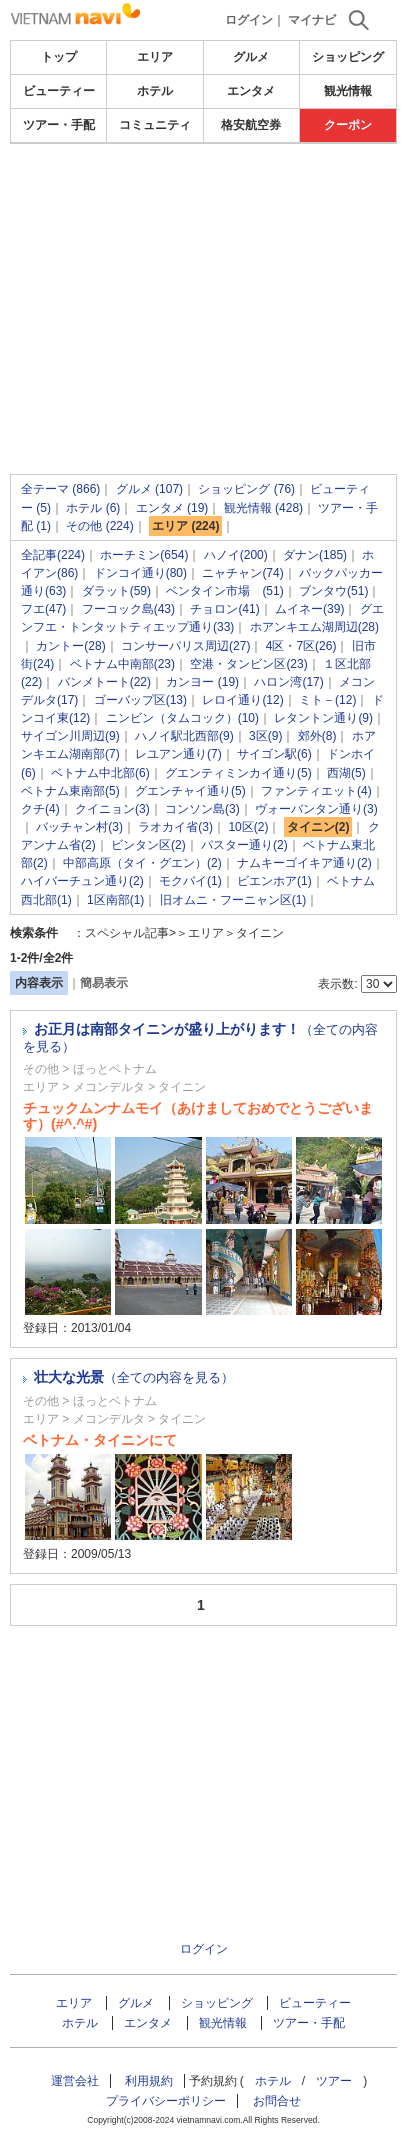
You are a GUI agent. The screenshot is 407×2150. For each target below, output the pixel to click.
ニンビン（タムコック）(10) (182, 718)
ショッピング (348, 57)
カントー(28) (70, 646)
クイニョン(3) (112, 809)
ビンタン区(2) (148, 845)
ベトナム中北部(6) (100, 773)
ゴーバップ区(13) (140, 700)
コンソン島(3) (202, 809)
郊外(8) (317, 736)
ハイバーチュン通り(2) (82, 881)
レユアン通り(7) (178, 754)
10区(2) (248, 827)
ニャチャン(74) (242, 573)
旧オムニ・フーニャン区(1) (233, 900)
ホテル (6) (93, 508)
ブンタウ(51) (333, 591)
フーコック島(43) (128, 609)
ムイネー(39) (309, 609)
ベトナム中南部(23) (122, 664)
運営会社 (75, 2081)
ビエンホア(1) (274, 881)
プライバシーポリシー (166, 2101)
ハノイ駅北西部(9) (184, 736)
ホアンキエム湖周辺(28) (314, 627)
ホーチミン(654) (144, 555)
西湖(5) (346, 773)
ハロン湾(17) (288, 682)
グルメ (251, 57)
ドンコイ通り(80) (140, 573)
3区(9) (265, 736)
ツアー (334, 2081)
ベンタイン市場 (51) (224, 591)
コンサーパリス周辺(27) (185, 646)
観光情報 (348, 91)
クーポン (348, 125)
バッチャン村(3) (79, 827)
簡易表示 (104, 983)
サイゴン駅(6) (274, 754)
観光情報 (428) (263, 508)
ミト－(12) (327, 700)
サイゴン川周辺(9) (70, 736)
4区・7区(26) (301, 646)
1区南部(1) (115, 900)
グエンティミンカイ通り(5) (238, 773)
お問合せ (277, 2101)
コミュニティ (155, 125)
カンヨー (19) (202, 682)
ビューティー (59, 91)
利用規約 (149, 2081)
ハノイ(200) (236, 555)
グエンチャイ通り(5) (190, 791)
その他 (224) (99, 526)
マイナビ (312, 20)
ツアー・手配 (59, 125)
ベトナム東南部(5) (70, 791)
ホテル (155, 91)
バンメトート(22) (104, 682)
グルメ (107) (149, 489)
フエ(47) (43, 609)
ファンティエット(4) (316, 791)
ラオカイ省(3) (175, 827)
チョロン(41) (224, 609)
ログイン (249, 20)
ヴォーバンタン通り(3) (316, 809)
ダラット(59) (116, 591)
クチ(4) (40, 809)
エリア (155, 57)
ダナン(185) (315, 555)
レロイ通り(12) (242, 700)
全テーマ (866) (60, 489)
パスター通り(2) (244, 845)
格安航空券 (251, 125)
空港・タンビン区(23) (248, 664)
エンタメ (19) (172, 508)
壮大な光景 (134, 1377)
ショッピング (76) (246, 489)
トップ (59, 57)
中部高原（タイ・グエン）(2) (142, 863)
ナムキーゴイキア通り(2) (304, 863)
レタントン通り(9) (323, 718)
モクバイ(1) (190, 881)
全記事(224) (53, 555)
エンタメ (251, 91)
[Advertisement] (203, 254)
